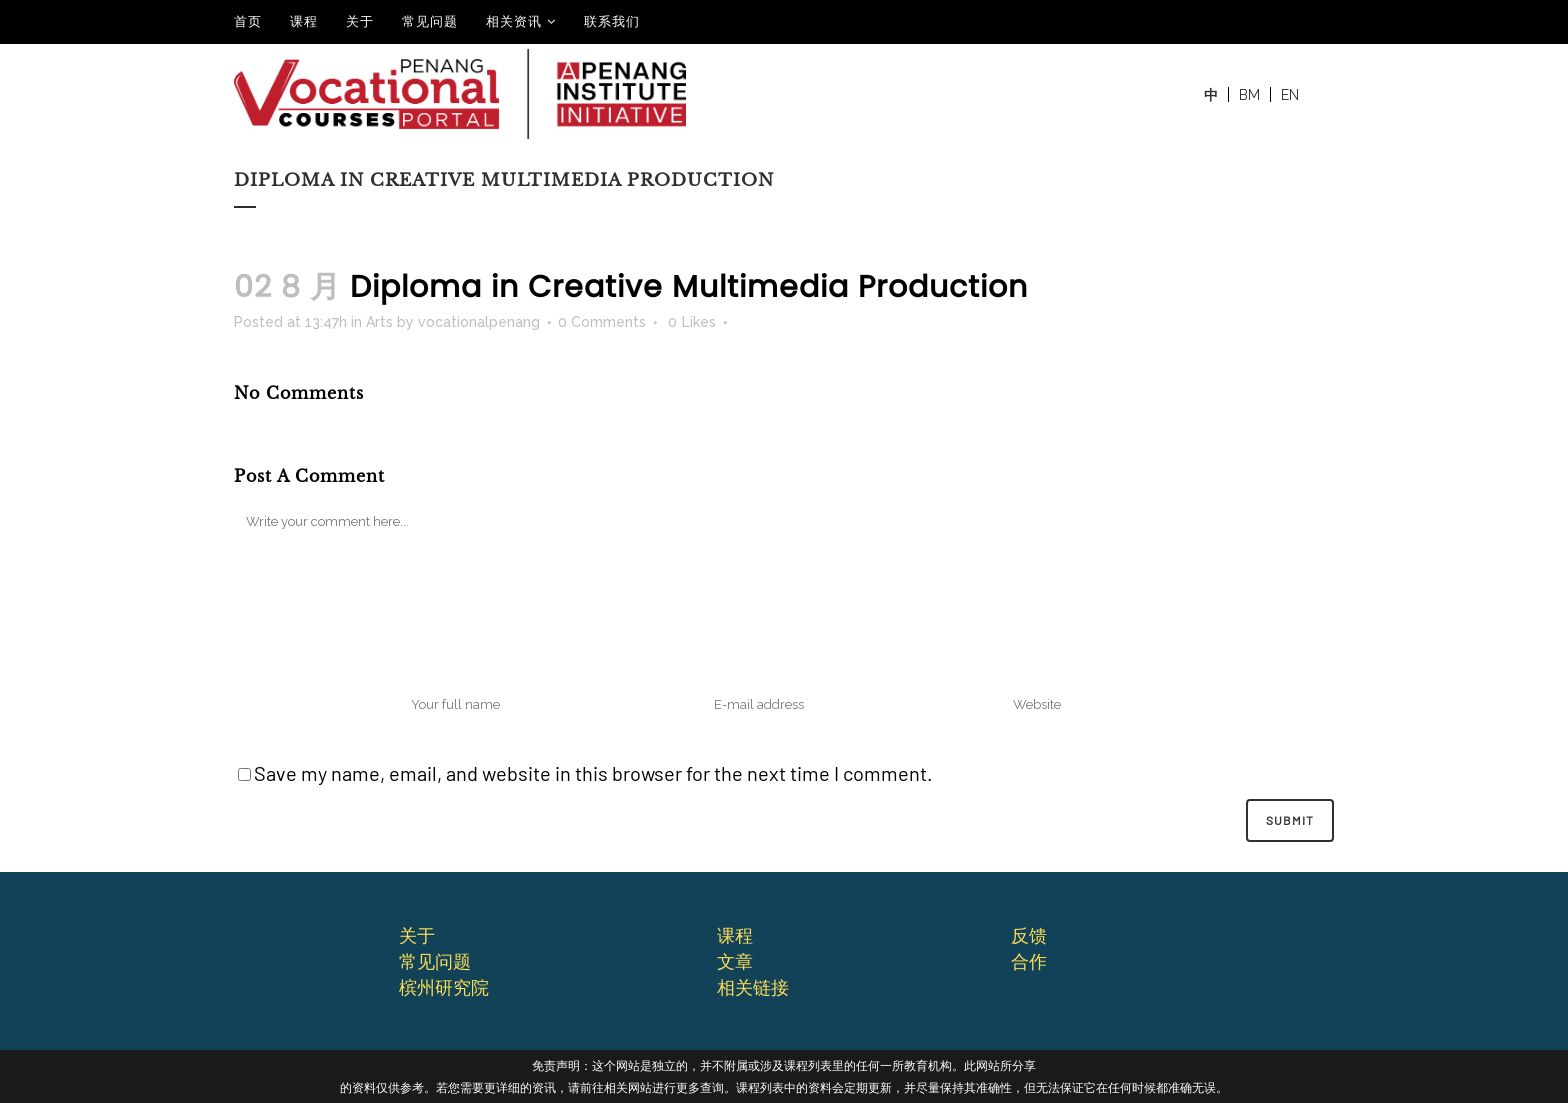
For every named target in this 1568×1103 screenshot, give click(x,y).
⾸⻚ (248, 21)
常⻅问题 (435, 961)
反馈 (1029, 935)
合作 (1029, 961)
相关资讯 (514, 21)
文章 (735, 961)
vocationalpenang (479, 322)
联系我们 (612, 21)
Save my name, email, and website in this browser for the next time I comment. (593, 773)
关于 (360, 21)
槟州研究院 (444, 987)
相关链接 (753, 987)
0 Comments (602, 322)
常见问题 (430, 21)
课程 (304, 21)
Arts (379, 322)
